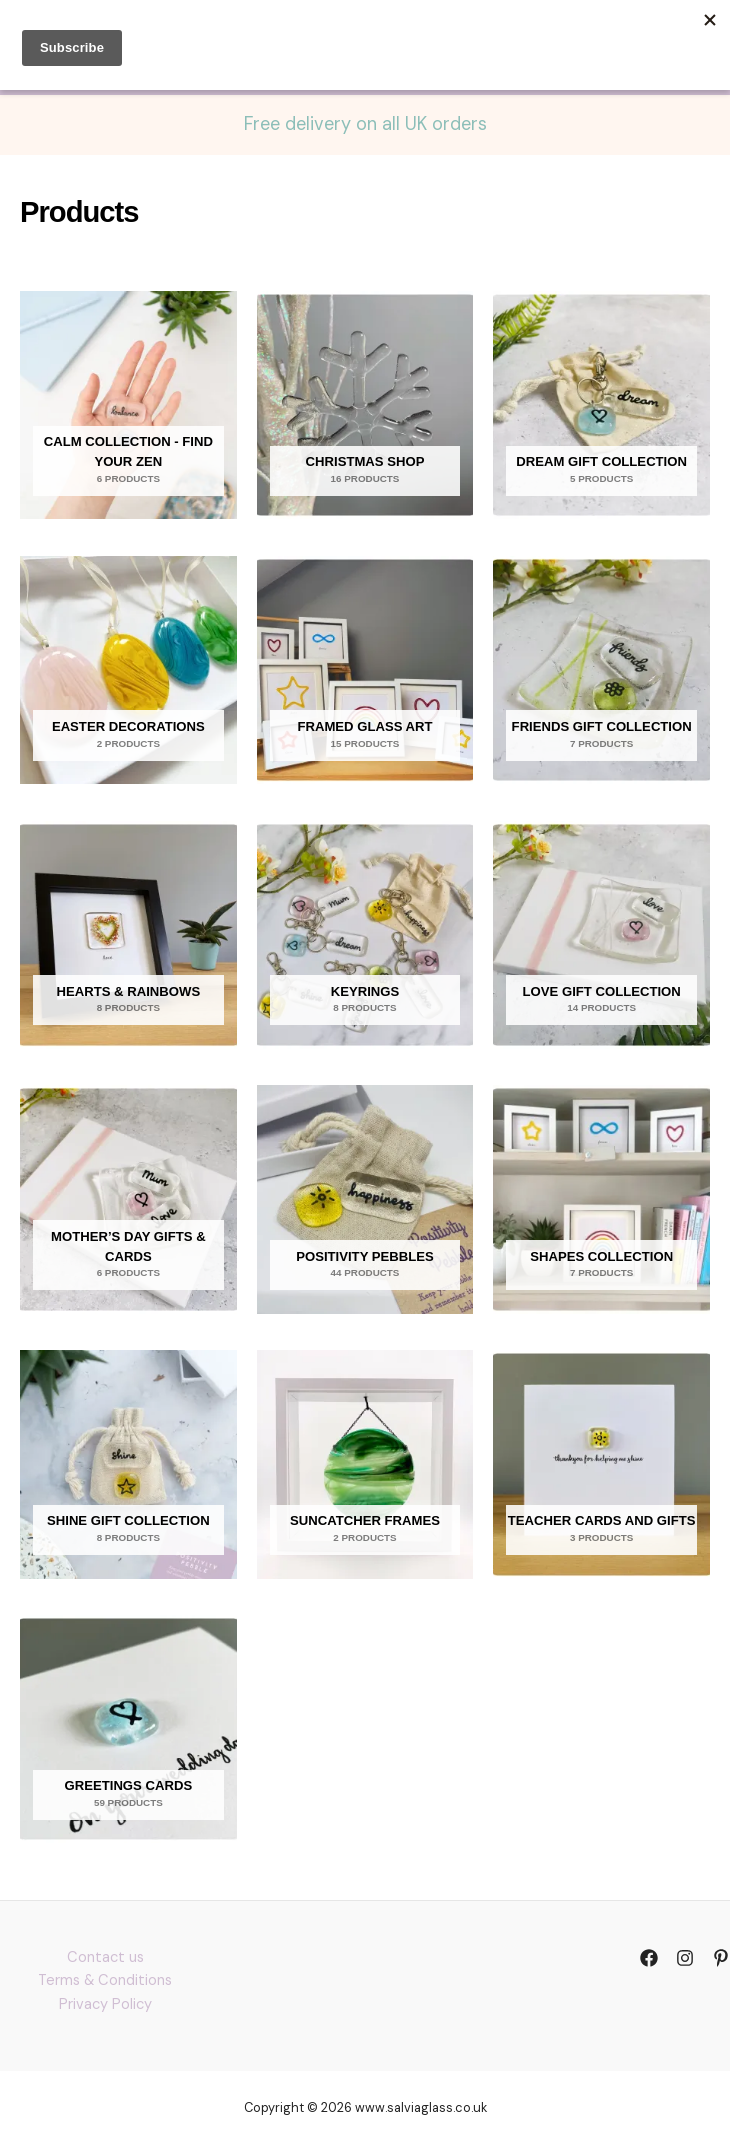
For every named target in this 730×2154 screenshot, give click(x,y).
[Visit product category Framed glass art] (365, 670)
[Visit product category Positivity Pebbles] (365, 1199)
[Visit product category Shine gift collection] (128, 1464)
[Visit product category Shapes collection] (601, 1199)
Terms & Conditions (105, 1980)
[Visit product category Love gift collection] (601, 935)
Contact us (105, 1957)
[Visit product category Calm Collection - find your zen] (128, 405)
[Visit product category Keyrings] (365, 935)
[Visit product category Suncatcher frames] (365, 1464)
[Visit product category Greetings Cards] (128, 1729)
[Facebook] (649, 1958)
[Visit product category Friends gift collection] (601, 670)
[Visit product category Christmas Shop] (365, 405)
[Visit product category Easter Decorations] (128, 670)
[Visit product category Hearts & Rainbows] (128, 935)
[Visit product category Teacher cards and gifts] (601, 1464)
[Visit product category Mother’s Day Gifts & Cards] (128, 1199)
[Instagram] (685, 1958)
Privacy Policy (105, 2004)
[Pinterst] (721, 1958)
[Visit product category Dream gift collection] (601, 405)
